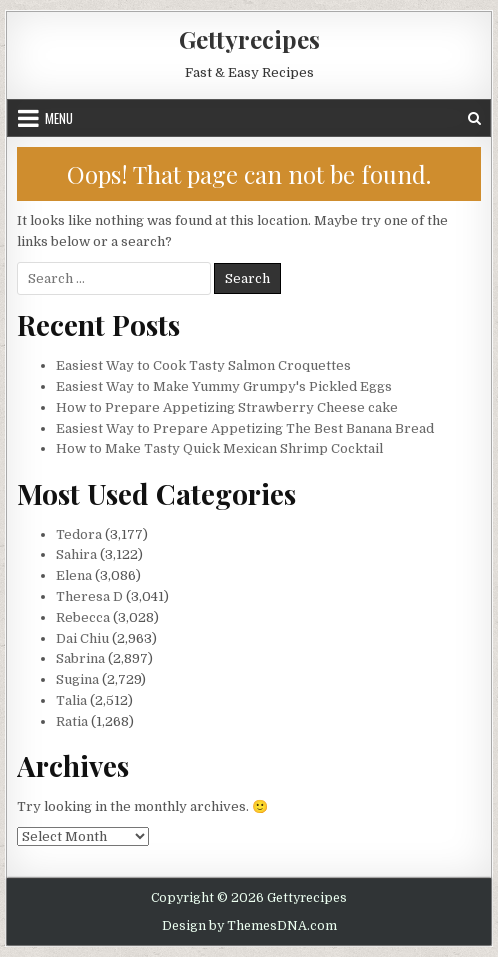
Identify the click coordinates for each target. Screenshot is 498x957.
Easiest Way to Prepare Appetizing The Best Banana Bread (245, 428)
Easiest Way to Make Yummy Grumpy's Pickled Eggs (224, 386)
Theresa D (89, 596)
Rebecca (83, 617)
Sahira (76, 554)
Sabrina (80, 658)
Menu (59, 118)
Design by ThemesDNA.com (249, 926)
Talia (71, 700)
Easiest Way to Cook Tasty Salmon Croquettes (203, 365)
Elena (74, 575)
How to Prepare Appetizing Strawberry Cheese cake (227, 407)
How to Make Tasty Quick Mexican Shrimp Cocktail (219, 448)
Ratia (72, 721)
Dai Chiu (82, 638)
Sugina (77, 679)
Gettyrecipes (249, 39)
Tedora (79, 534)
